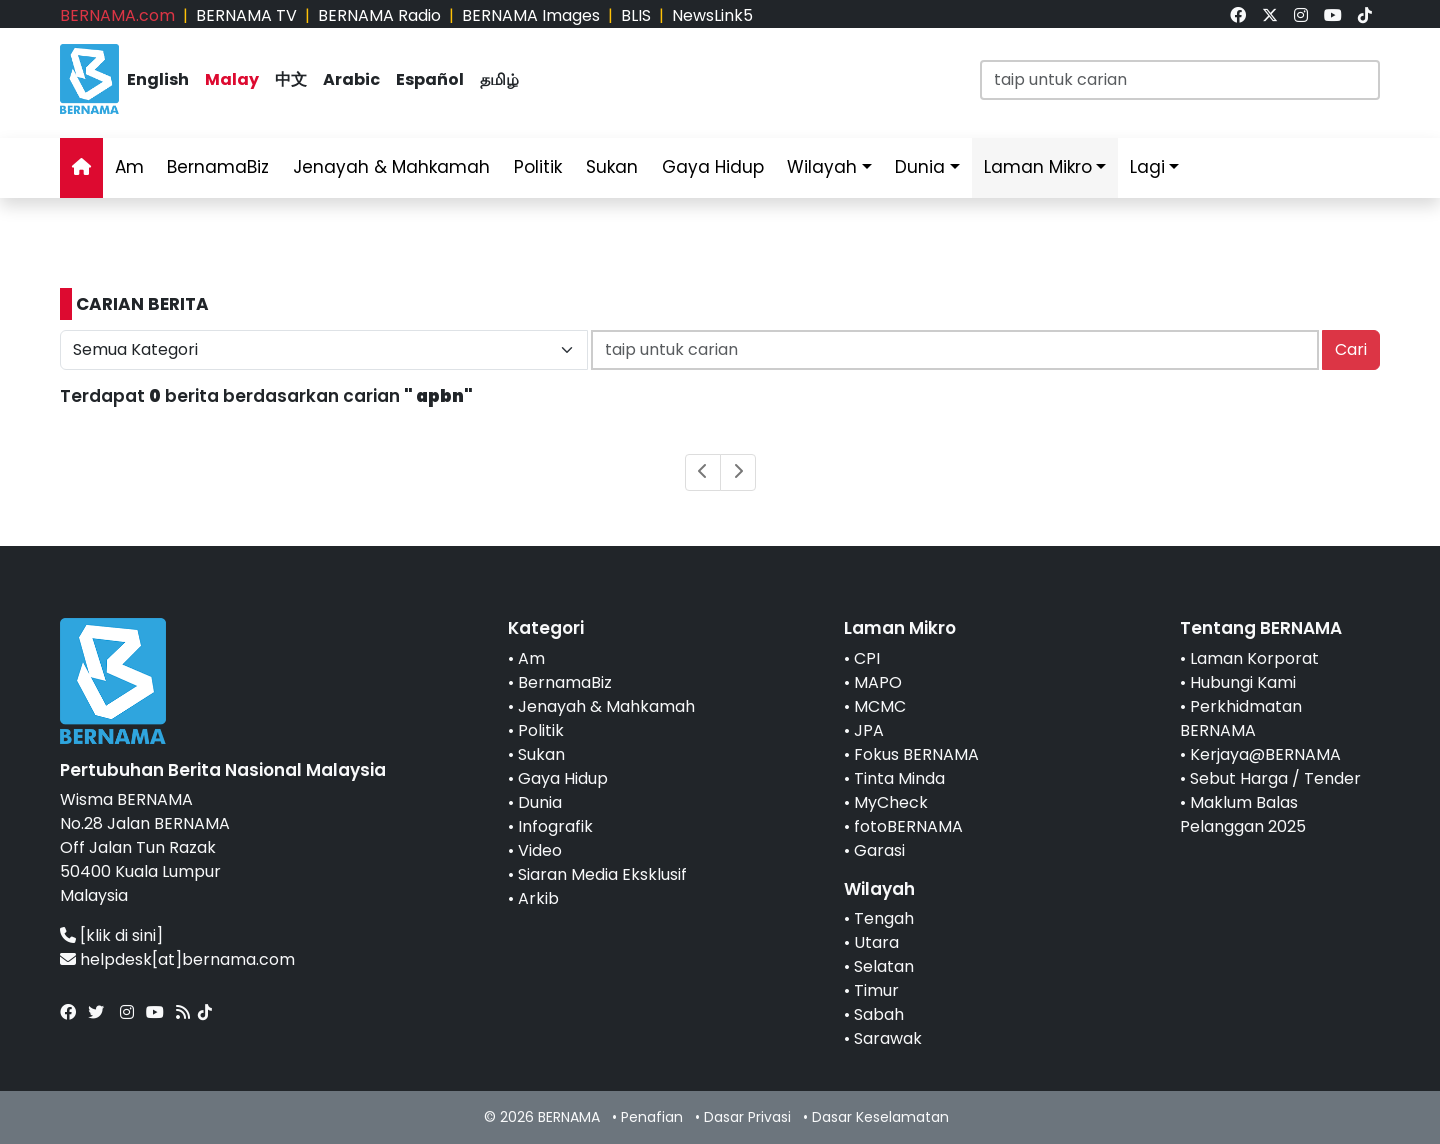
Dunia (920, 167)
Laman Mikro (1038, 167)
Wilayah (822, 167)
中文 (291, 79)
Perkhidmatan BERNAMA (1241, 718)
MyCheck (891, 802)
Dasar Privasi (747, 1117)
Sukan (612, 167)
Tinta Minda (899, 778)
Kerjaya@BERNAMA (1265, 754)
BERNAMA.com (117, 15)
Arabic (351, 79)
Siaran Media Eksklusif (602, 874)
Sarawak (888, 1038)
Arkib (538, 898)
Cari (1351, 349)
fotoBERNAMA (908, 826)
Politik (538, 167)
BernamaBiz (218, 167)
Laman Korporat (1254, 658)
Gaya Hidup (713, 167)
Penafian (652, 1117)
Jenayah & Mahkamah (391, 167)
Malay (232, 79)
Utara (876, 942)
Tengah (884, 918)
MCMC (880, 706)
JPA (869, 730)
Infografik (555, 826)
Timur (876, 990)
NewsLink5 (712, 15)
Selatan (884, 966)
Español (430, 79)
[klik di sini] (121, 935)
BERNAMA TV (246, 15)
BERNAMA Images (531, 15)
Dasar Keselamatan (880, 1117)
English (158, 79)
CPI (867, 658)
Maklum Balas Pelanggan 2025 (1243, 814)
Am (129, 167)
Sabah (879, 1014)
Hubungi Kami (1243, 682)
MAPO (878, 682)
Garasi (879, 850)
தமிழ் (499, 79)
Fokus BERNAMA (916, 754)
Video (540, 850)
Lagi (1147, 167)
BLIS (636, 15)
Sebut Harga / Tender (1275, 778)
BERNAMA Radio (379, 15)
